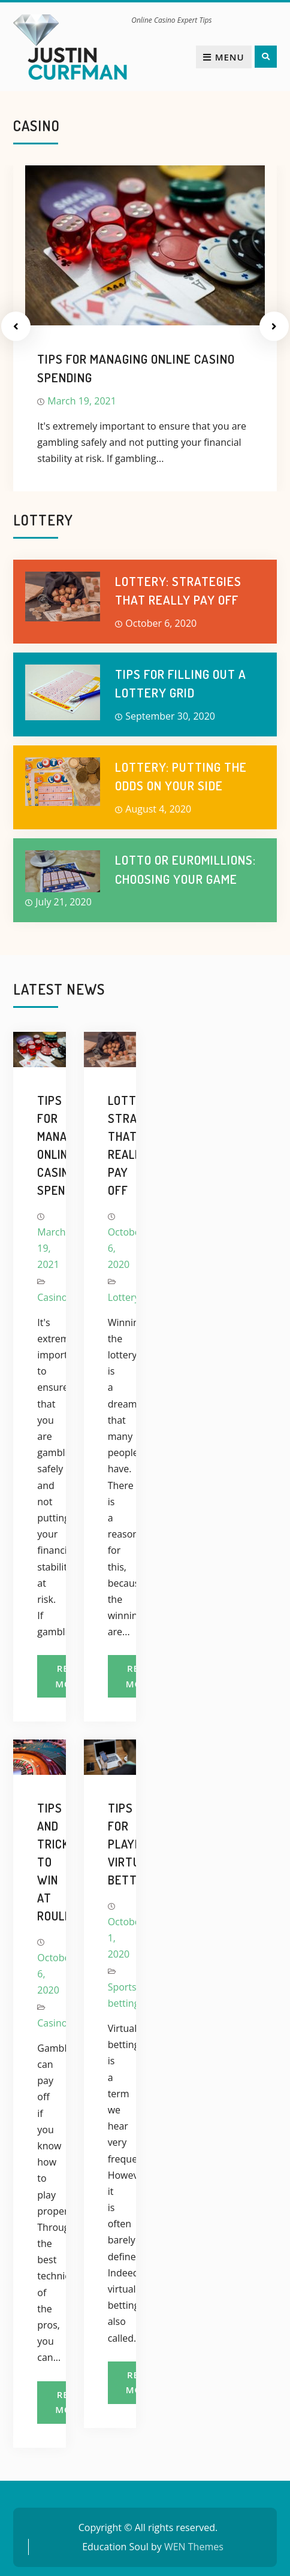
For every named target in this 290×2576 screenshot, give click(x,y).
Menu (223, 57)
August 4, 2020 (158, 809)
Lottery (124, 1297)
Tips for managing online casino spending (39, 1145)
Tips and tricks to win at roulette (39, 1861)
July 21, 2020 (63, 901)
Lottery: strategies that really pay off (110, 1145)
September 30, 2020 (170, 716)
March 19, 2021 (81, 400)
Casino (52, 1297)
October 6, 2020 (161, 623)
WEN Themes (193, 2546)
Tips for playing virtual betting (110, 1844)
